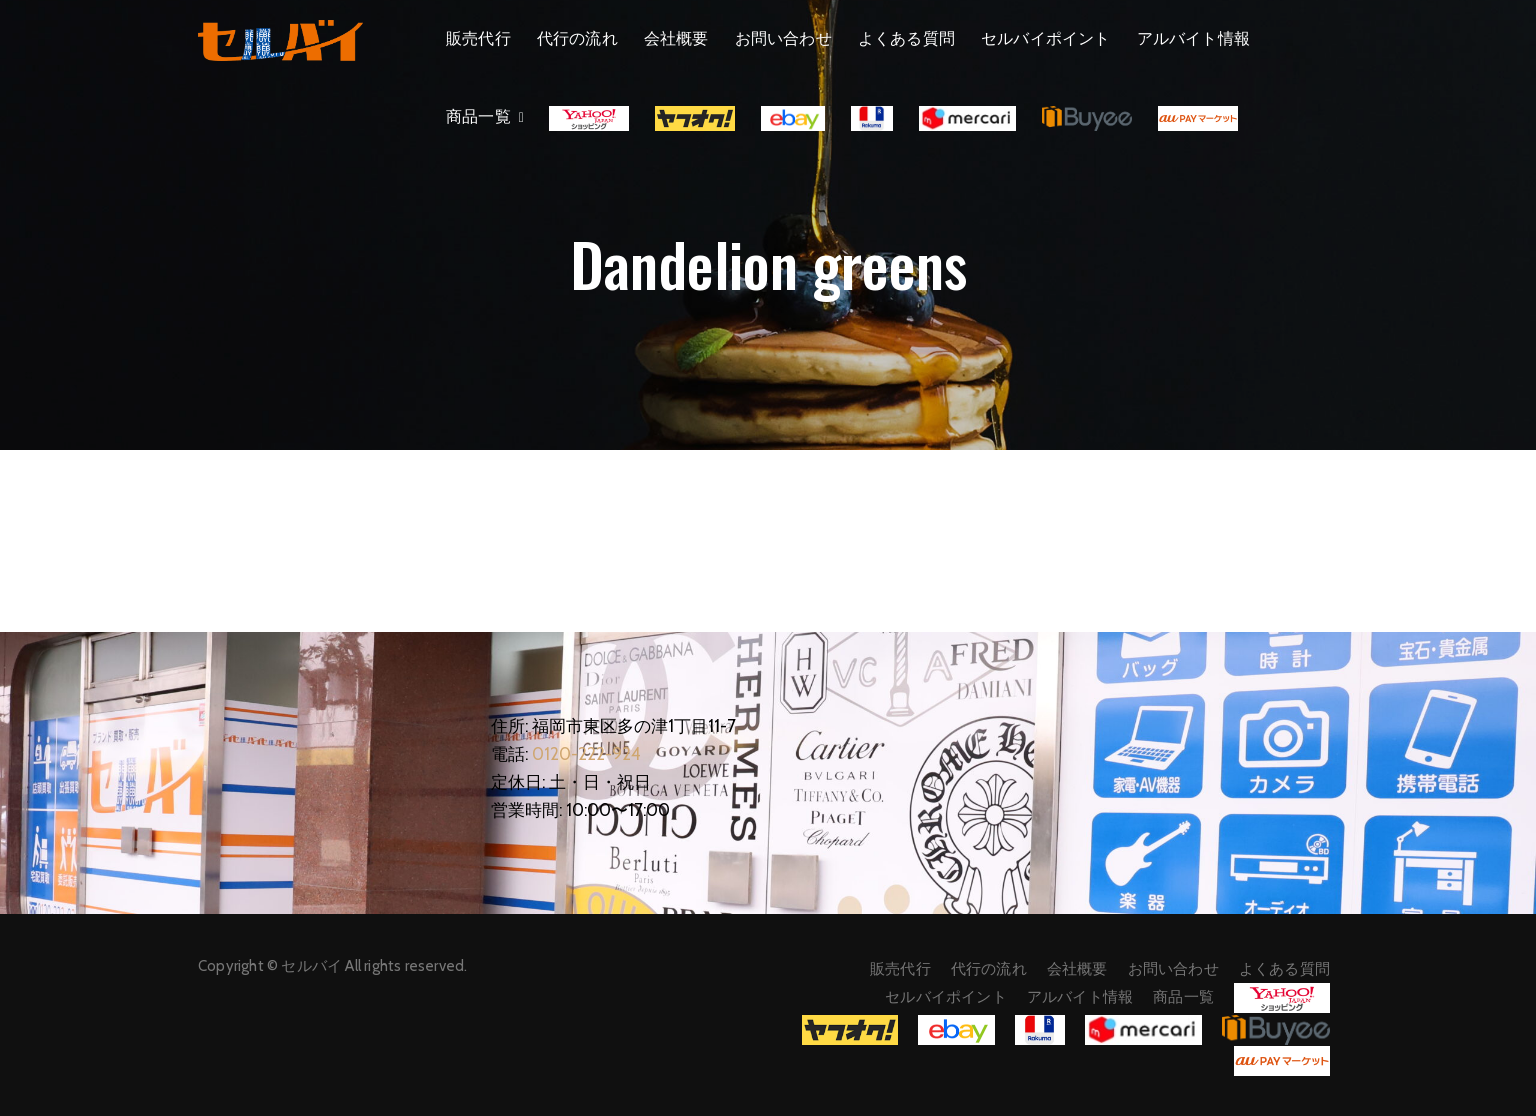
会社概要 (676, 38)
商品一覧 (478, 116)
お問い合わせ (783, 38)
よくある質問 (906, 38)
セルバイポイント (1046, 38)
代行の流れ (577, 38)
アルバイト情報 (1193, 38)
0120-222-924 (586, 754)
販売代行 (478, 38)
